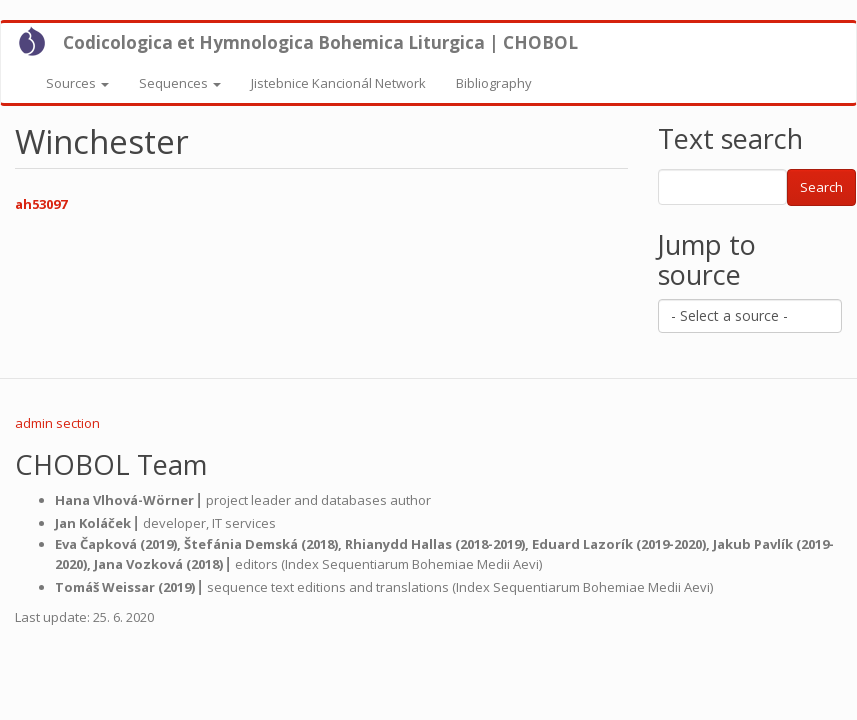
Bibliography (494, 83)
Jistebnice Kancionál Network (338, 83)
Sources (77, 83)
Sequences (180, 83)
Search (821, 187)
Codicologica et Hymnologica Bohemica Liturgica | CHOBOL (320, 42)
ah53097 (41, 204)
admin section (57, 423)
